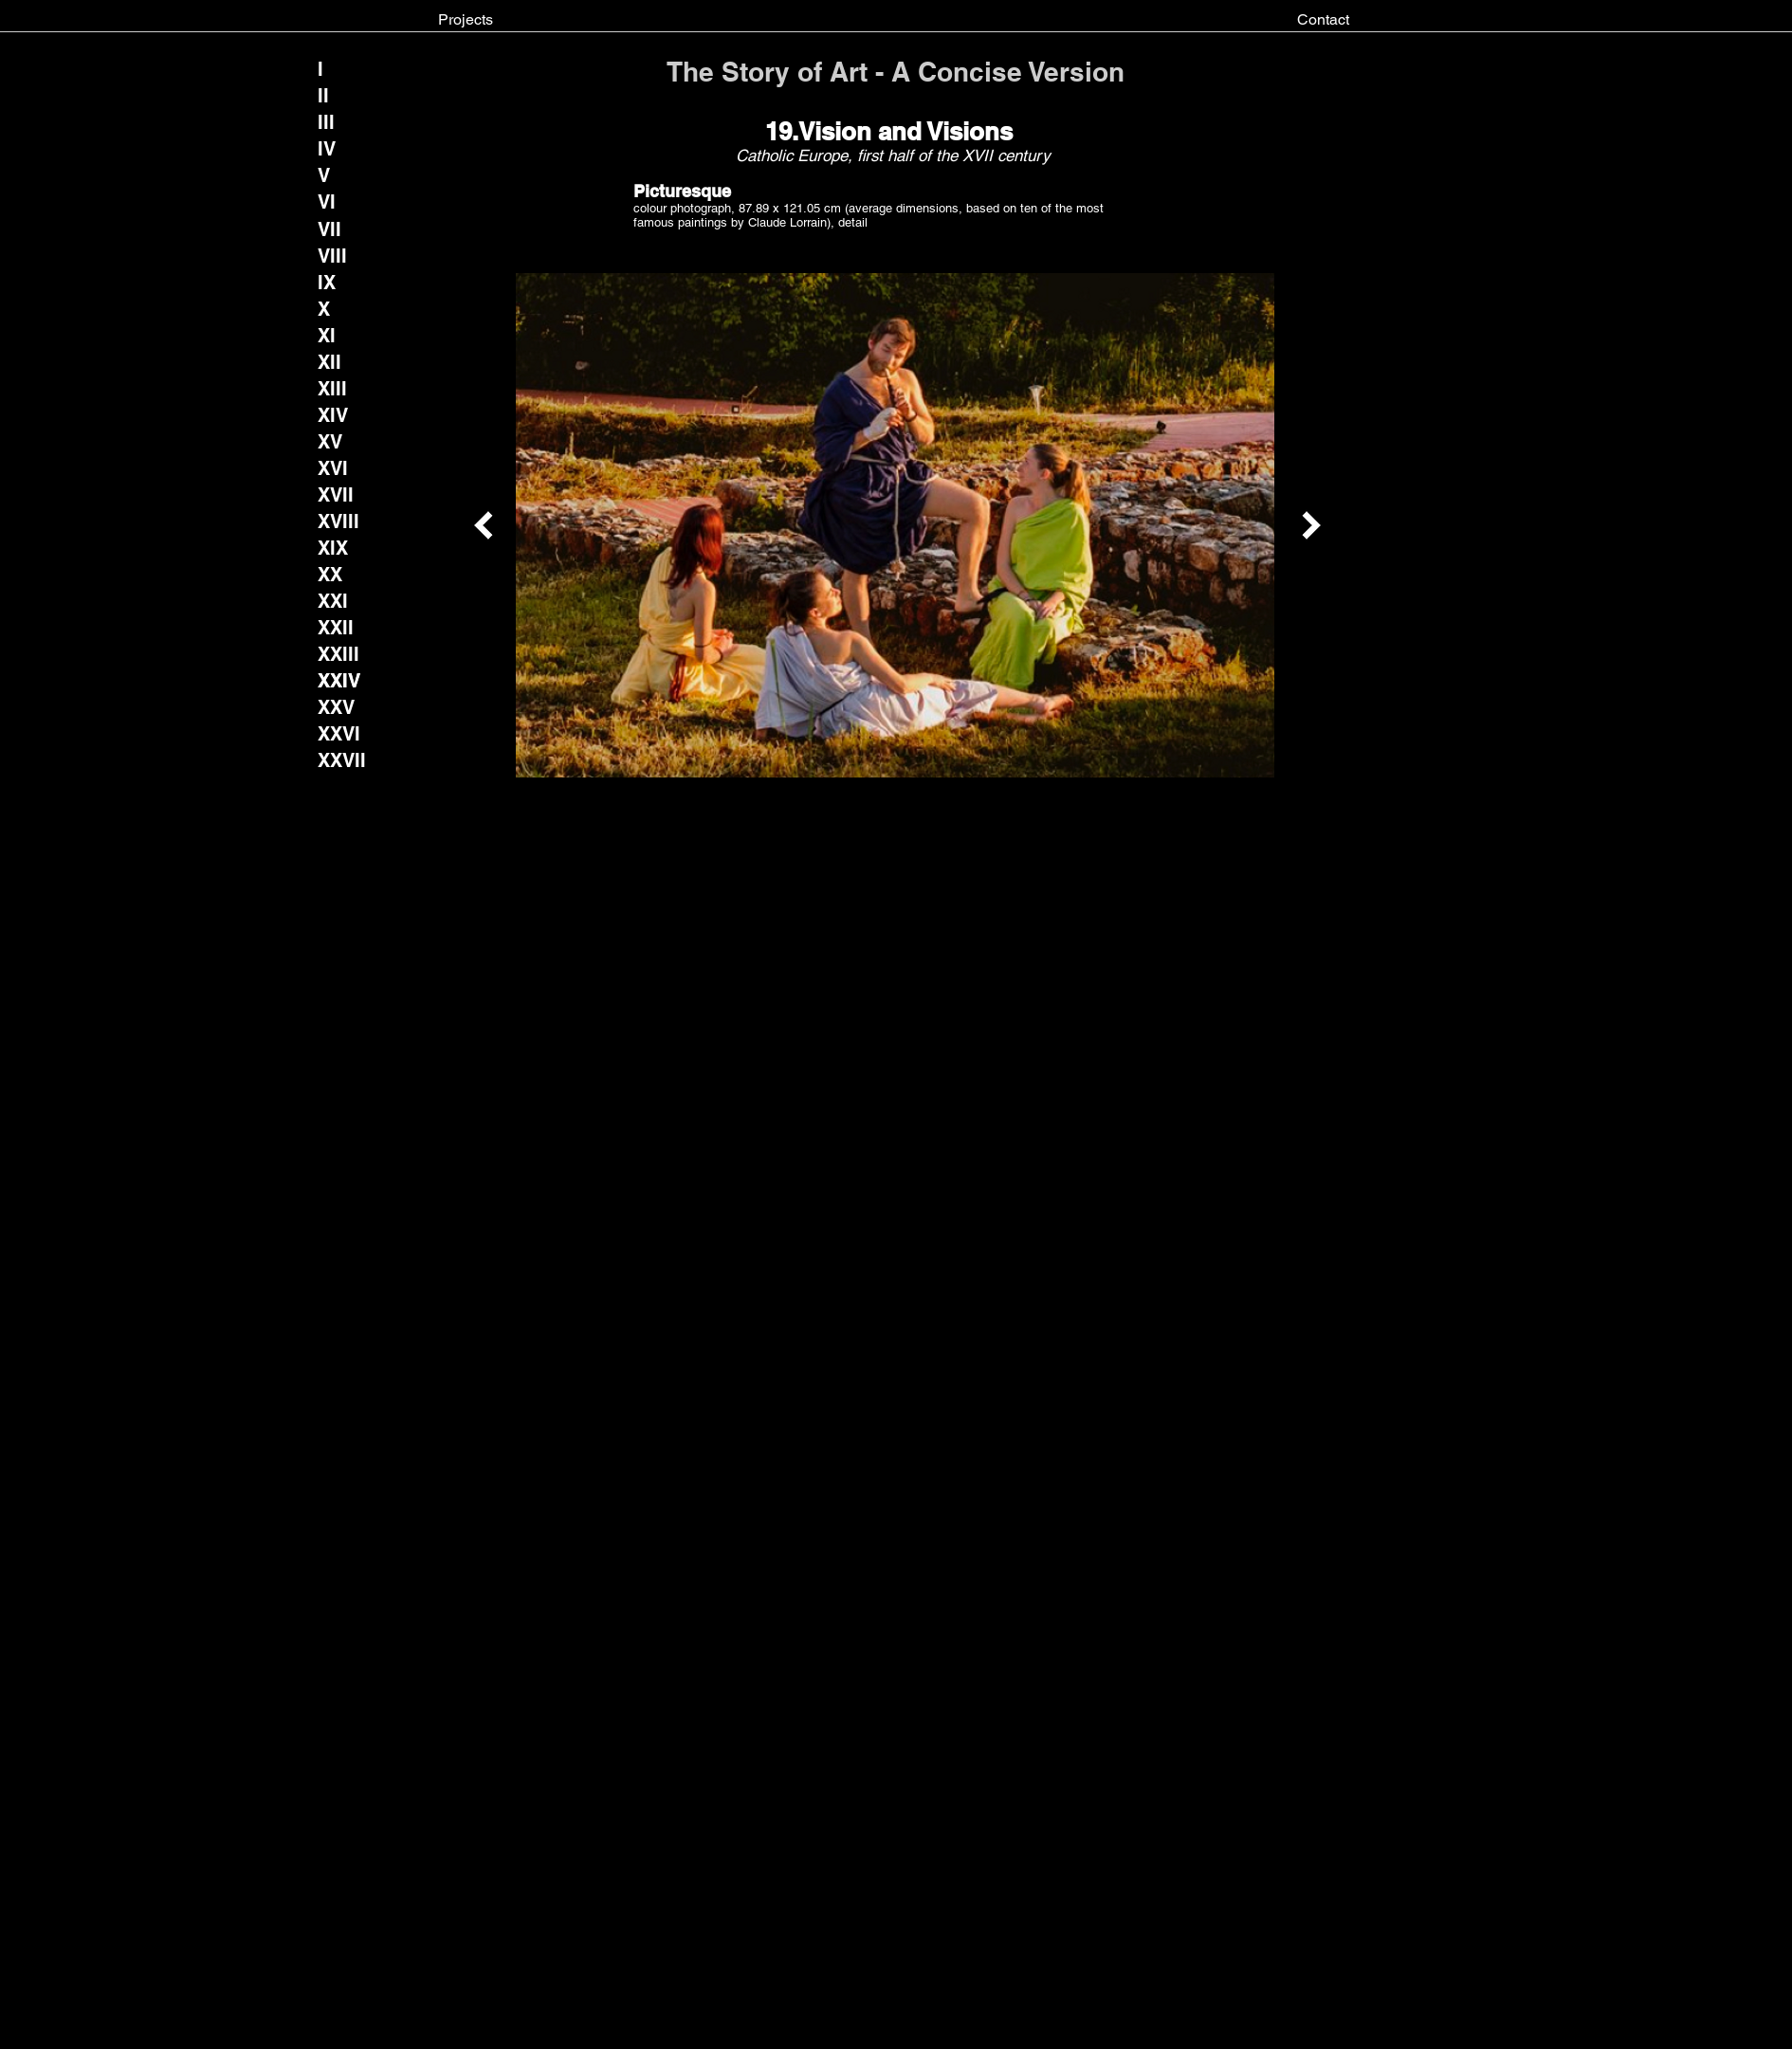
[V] (333, 175)
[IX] (333, 282)
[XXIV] (339, 681)
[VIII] (333, 256)
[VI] (333, 202)
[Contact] (1323, 20)
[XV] (333, 442)
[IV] (333, 149)
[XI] (333, 335)
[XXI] (333, 601)
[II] (333, 95)
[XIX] (333, 548)
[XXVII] (342, 760)
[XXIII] (338, 654)
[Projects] (465, 20)
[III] (333, 122)
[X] (333, 309)
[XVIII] (338, 521)
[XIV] (333, 415)
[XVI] (333, 468)
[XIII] (333, 388)
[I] (333, 69)
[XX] (333, 574)
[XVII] (336, 495)
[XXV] (337, 707)
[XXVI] (339, 734)
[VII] (329, 229)
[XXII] (336, 627)
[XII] (333, 362)
